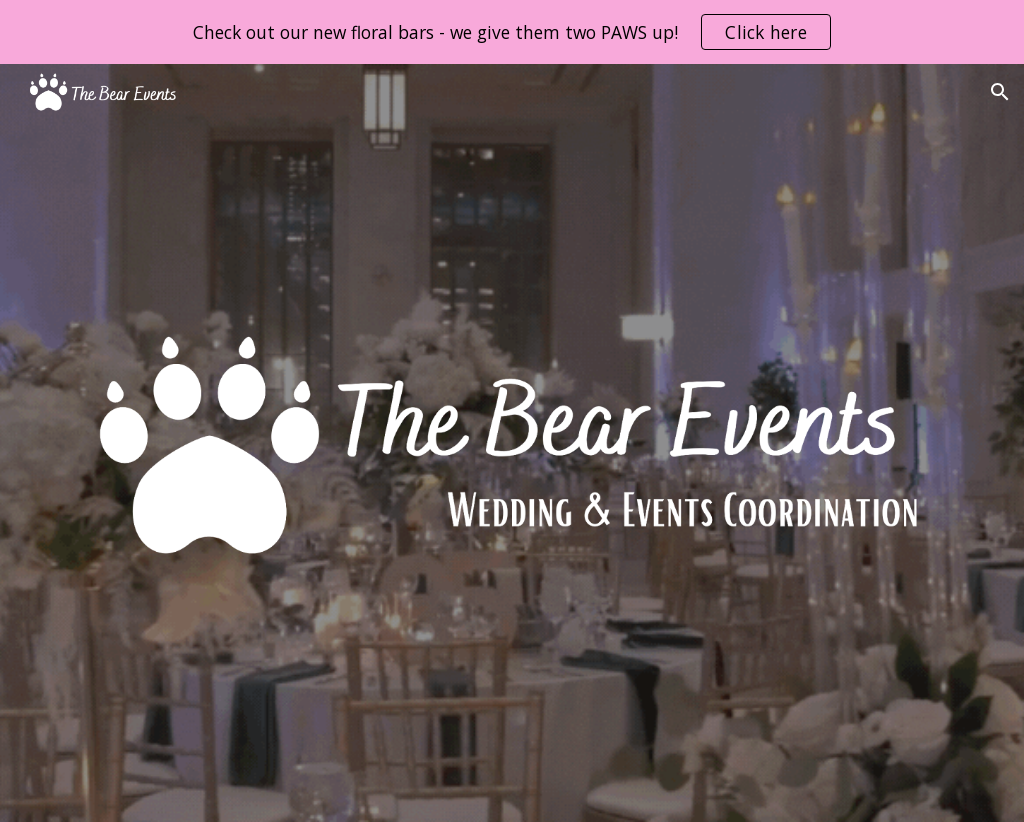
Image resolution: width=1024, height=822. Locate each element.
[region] (512, 32)
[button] (1000, 92)
